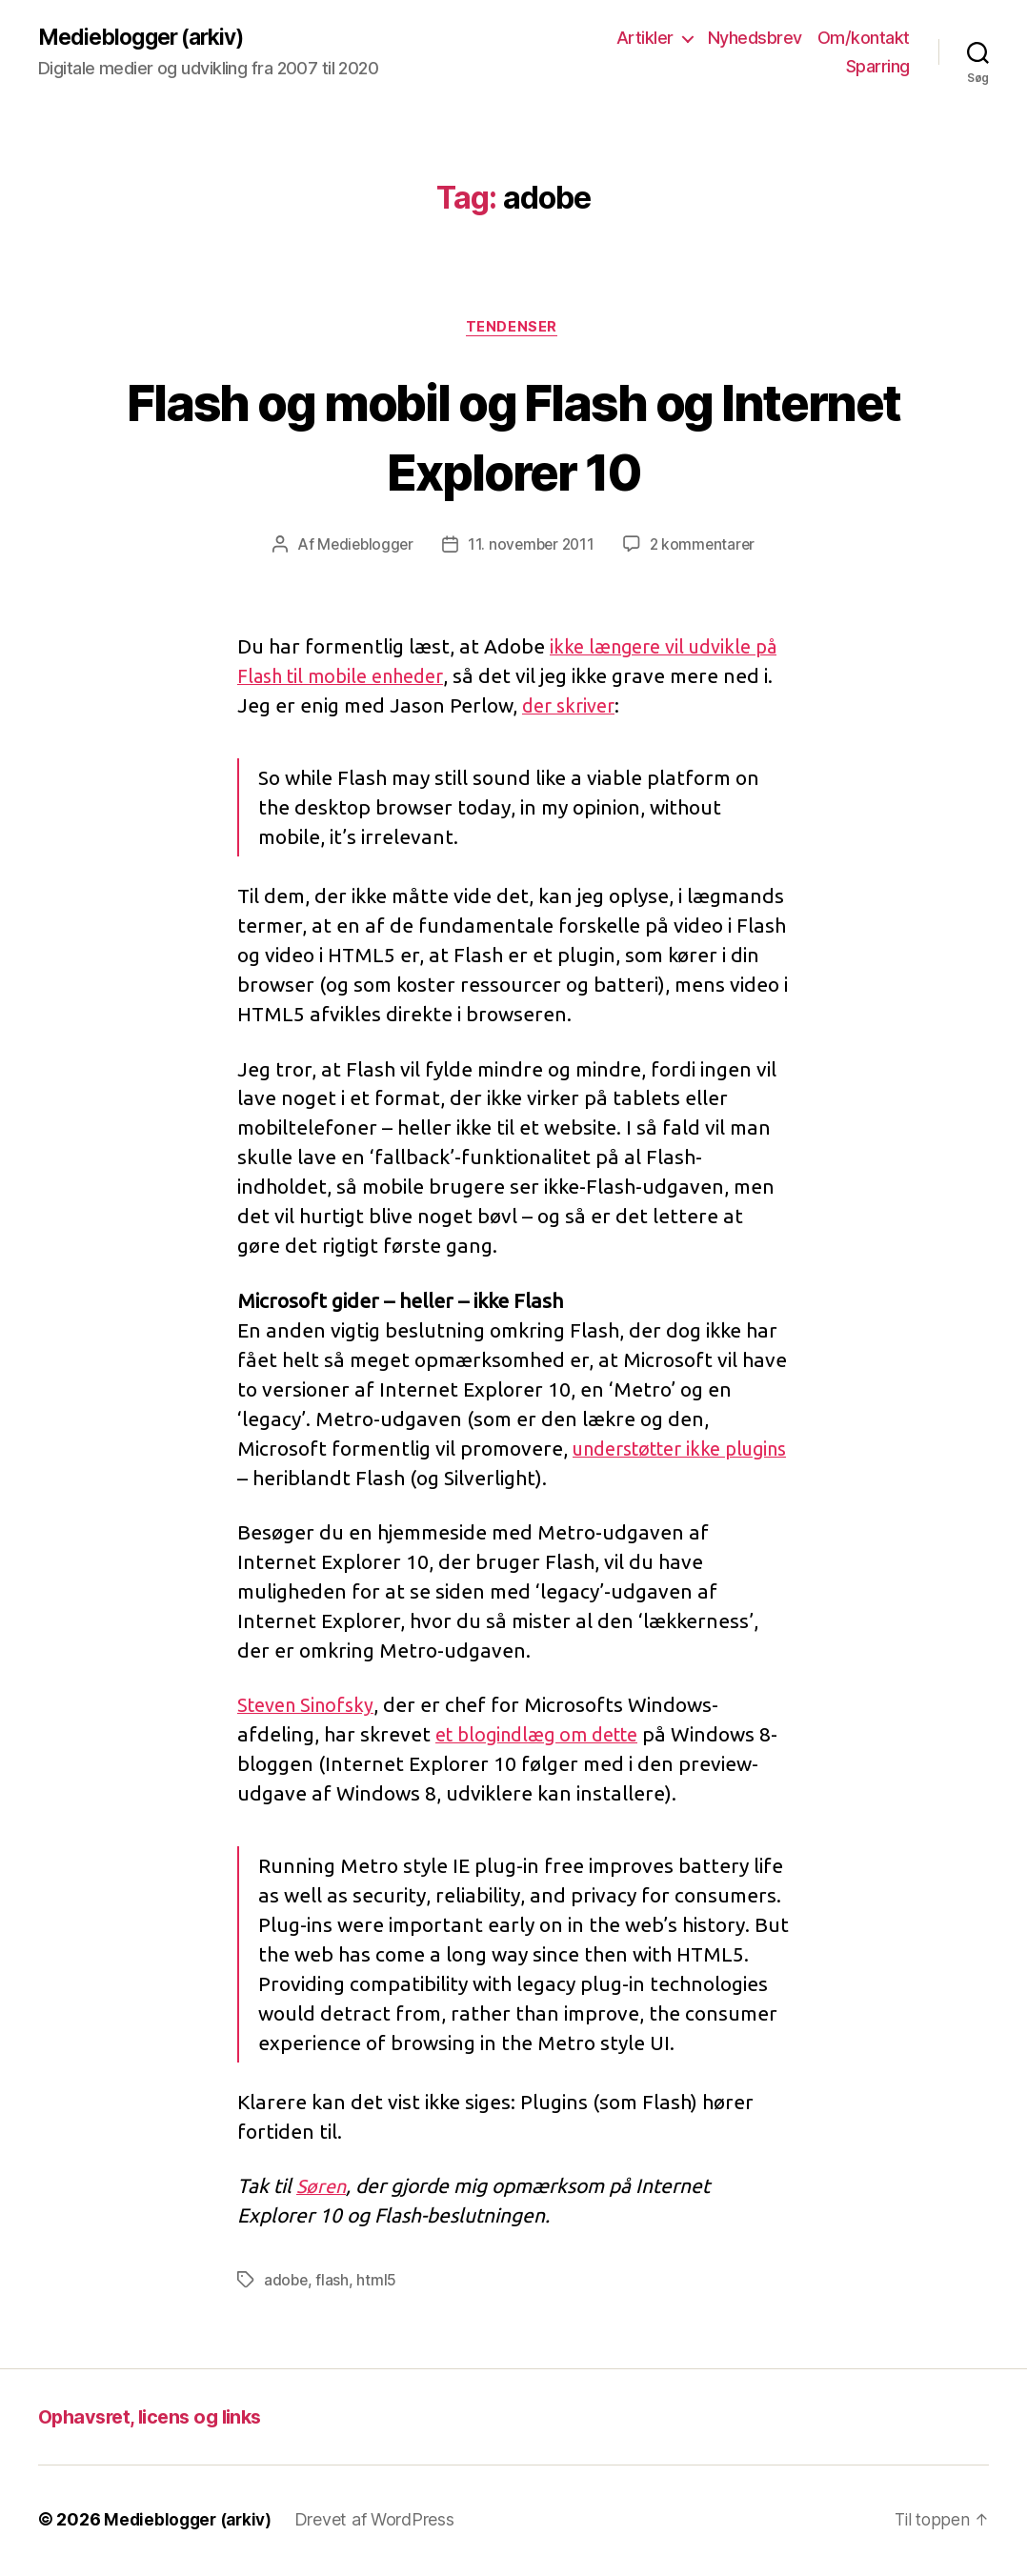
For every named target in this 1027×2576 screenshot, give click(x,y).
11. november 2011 (531, 547)
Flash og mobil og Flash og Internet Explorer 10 (514, 437)
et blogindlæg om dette (544, 1737)
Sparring (878, 67)
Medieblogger (362, 547)
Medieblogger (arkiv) (147, 38)
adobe (287, 2283)
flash (334, 2283)
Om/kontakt (863, 39)
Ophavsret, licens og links (156, 2419)
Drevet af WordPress (382, 2522)
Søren (322, 2189)
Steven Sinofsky (310, 1708)
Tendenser (513, 329)
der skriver (626, 708)
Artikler (645, 39)
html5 (378, 2283)
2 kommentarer (706, 547)
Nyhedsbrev (755, 39)
